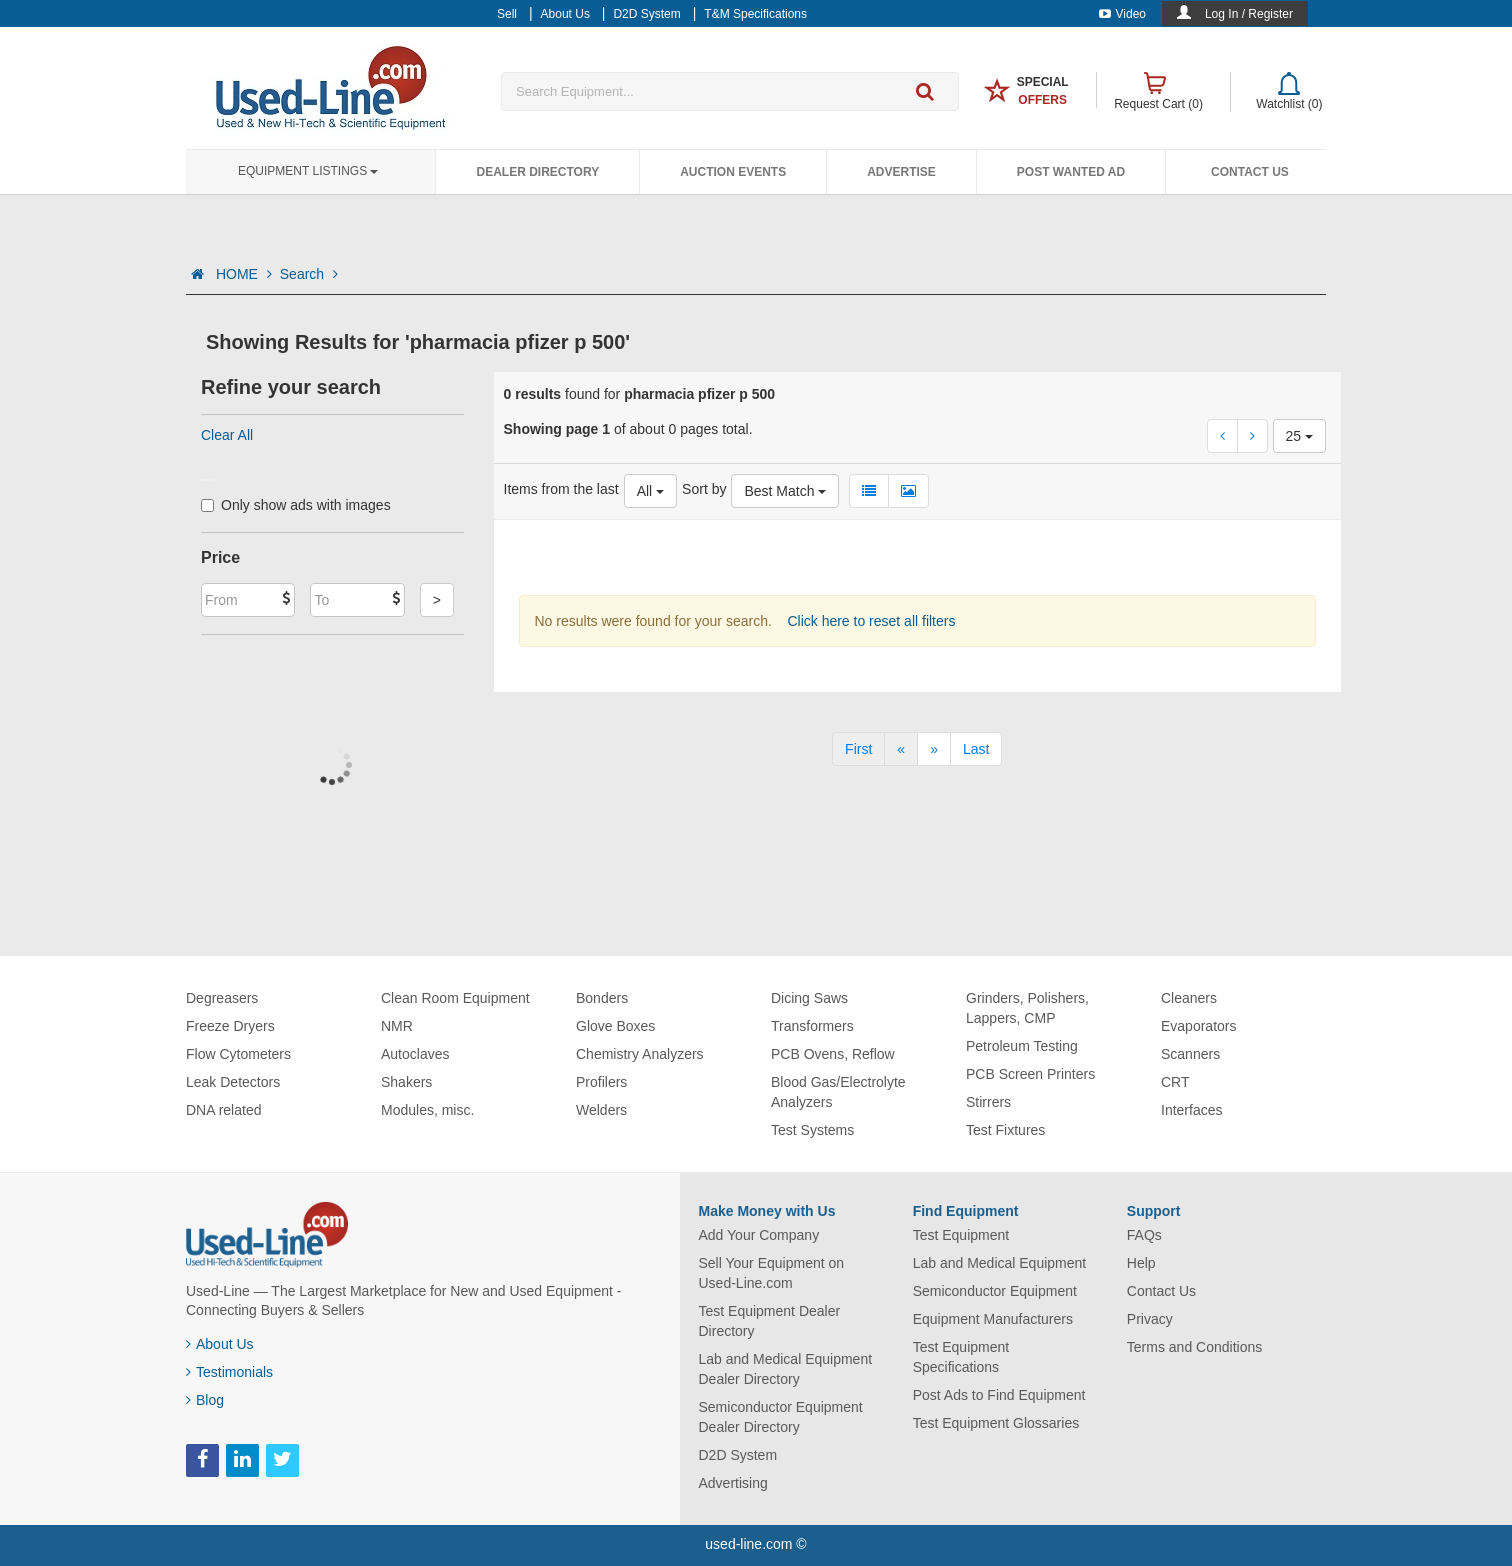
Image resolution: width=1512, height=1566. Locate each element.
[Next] (934, 749)
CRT (1175, 1082)
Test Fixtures (1005, 1130)
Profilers (601, 1082)
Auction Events (733, 172)
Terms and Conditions (1194, 1347)
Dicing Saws (809, 998)
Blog (205, 1400)
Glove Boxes (615, 1026)
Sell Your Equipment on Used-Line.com (772, 1273)
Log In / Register (1249, 14)
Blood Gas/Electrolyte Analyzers (838, 1092)
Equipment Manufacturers (993, 1319)
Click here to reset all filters (870, 621)
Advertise (901, 172)
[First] (858, 749)
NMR (397, 1026)
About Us (220, 1344)
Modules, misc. (427, 1110)
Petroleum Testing (1022, 1046)
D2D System (738, 1455)
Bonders (602, 998)
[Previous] (901, 749)
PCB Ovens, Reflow (833, 1054)
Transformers (812, 1026)
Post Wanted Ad (1071, 172)
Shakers (406, 1082)
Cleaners (1189, 998)
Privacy (1150, 1319)
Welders (601, 1110)
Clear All (227, 435)
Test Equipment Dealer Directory (770, 1321)
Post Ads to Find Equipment (999, 1395)
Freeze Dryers (230, 1026)
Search (309, 274)
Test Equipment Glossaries (996, 1423)
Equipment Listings (308, 171)
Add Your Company (759, 1235)
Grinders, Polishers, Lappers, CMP (1027, 1008)
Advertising (733, 1483)
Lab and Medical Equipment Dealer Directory (786, 1369)
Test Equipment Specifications (961, 1357)
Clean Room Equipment (455, 998)
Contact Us (1250, 172)
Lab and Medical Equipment (1000, 1263)
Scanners (1190, 1054)
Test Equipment (961, 1235)
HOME (244, 274)
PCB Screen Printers (1030, 1074)
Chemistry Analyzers (640, 1054)
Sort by (704, 489)
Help (1141, 1263)
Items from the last (561, 489)
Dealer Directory (537, 172)
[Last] (976, 749)
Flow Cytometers (238, 1054)
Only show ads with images (296, 505)
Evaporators (1198, 1026)
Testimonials (229, 1372)
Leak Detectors (233, 1082)
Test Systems (812, 1130)
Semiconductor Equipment (995, 1291)
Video (1122, 14)
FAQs (1144, 1235)
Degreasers (222, 998)
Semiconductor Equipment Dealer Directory (781, 1417)
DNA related (223, 1110)
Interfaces (1191, 1110)
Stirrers (988, 1102)
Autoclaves (415, 1054)
